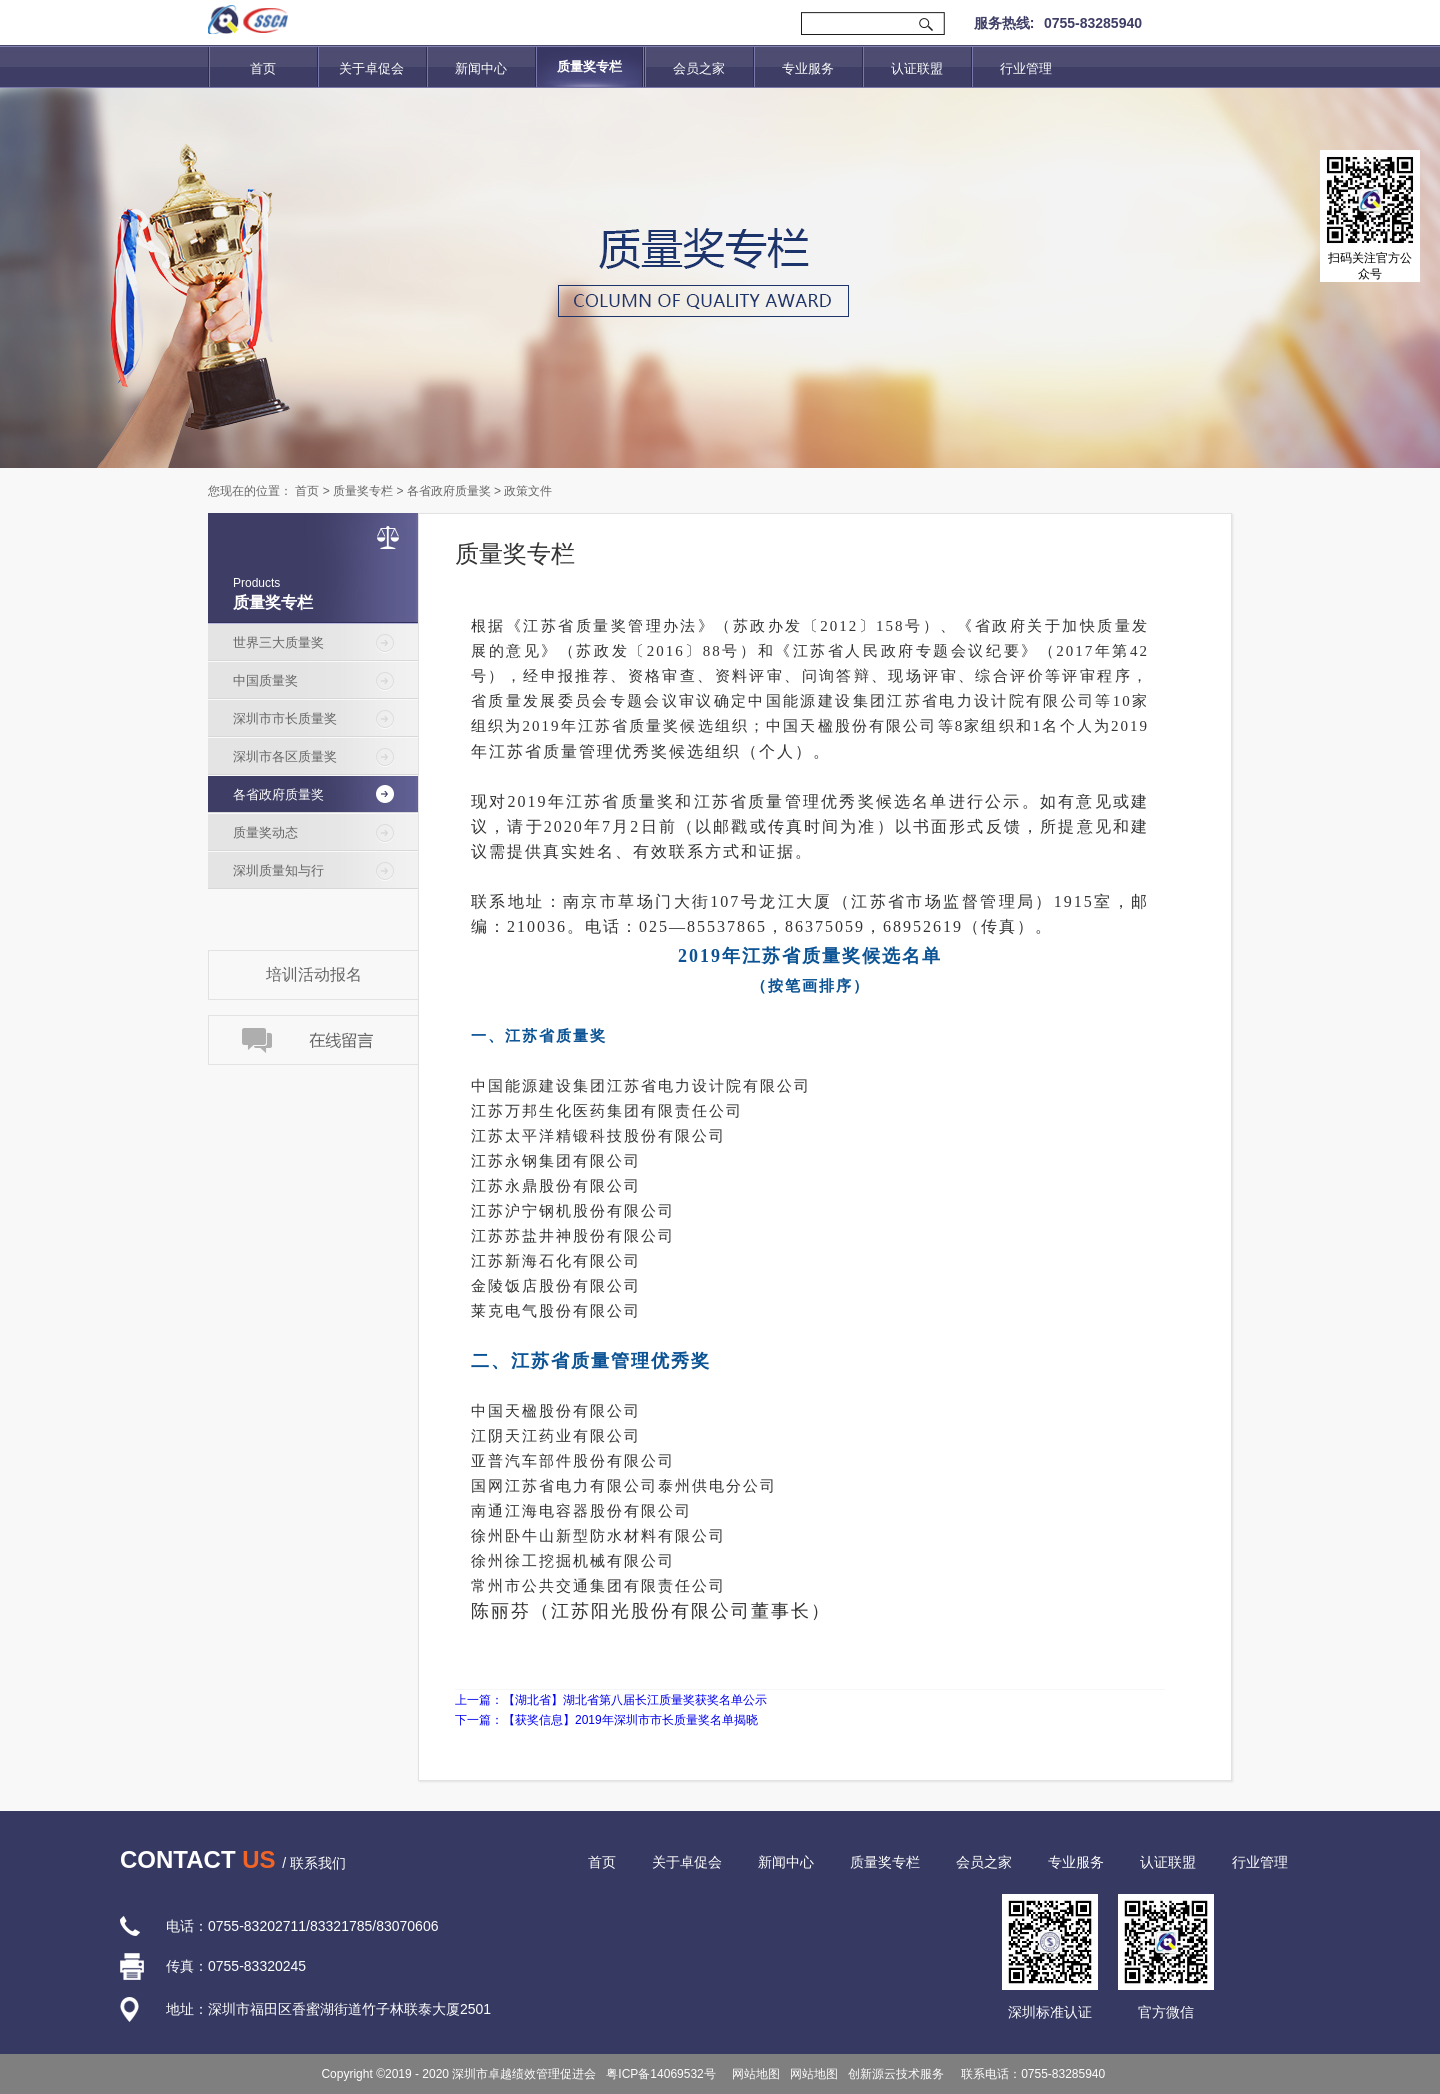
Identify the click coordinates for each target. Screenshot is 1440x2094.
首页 (263, 68)
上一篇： (611, 1700)
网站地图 (753, 2074)
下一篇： (606, 1720)
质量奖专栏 (363, 491)
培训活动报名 (314, 974)
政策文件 (528, 491)
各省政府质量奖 (449, 491)
